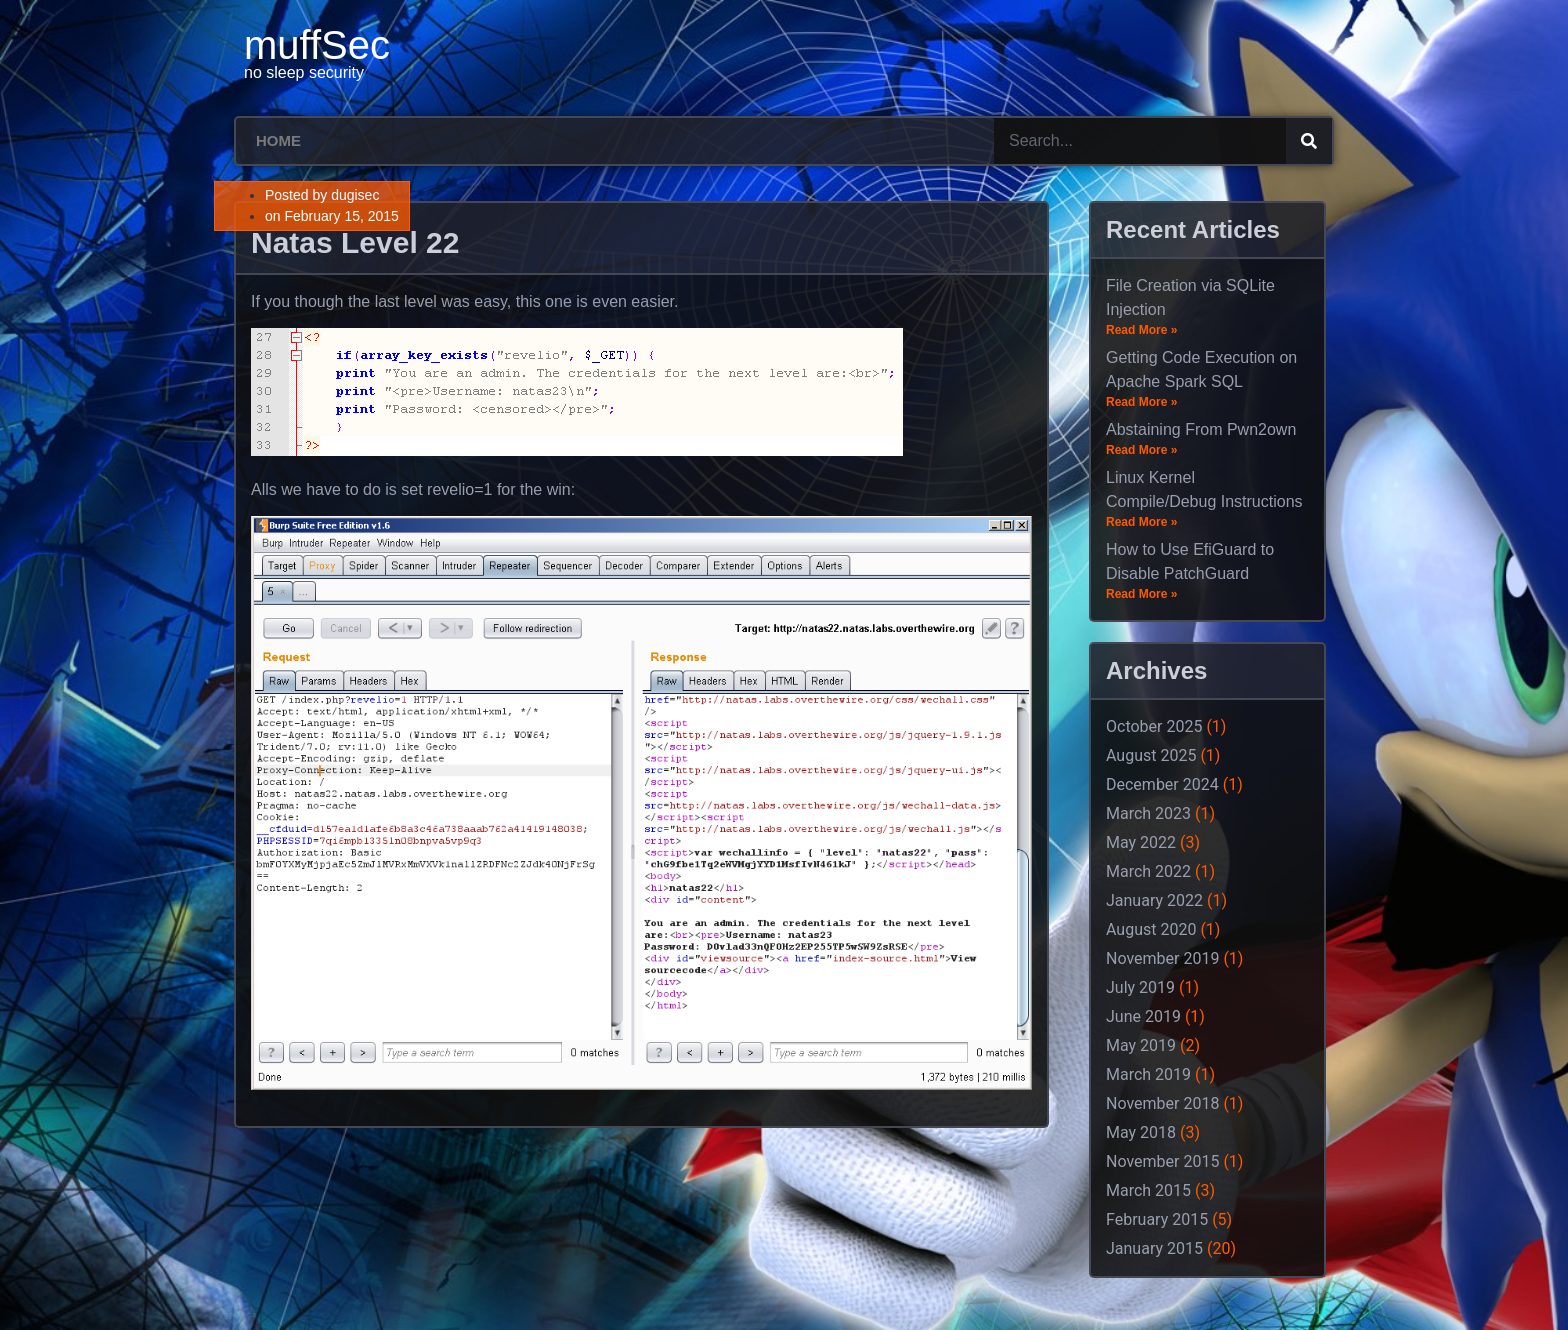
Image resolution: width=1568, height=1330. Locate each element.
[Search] (1309, 141)
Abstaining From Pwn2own (1201, 429)
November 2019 (1162, 958)
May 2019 (1141, 1045)
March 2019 (1148, 1074)
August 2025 (1151, 755)
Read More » (1141, 330)
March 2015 (1148, 1190)
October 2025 (1154, 726)
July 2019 (1140, 987)
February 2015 (1157, 1219)
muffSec (317, 45)
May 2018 (1141, 1132)
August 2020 (1151, 929)
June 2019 (1143, 1016)
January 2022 (1154, 900)
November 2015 (1162, 1161)
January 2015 (1154, 1248)
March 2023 (1148, 813)
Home (278, 140)
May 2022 (1141, 842)
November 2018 (1162, 1103)
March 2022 (1148, 871)
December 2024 (1162, 784)
